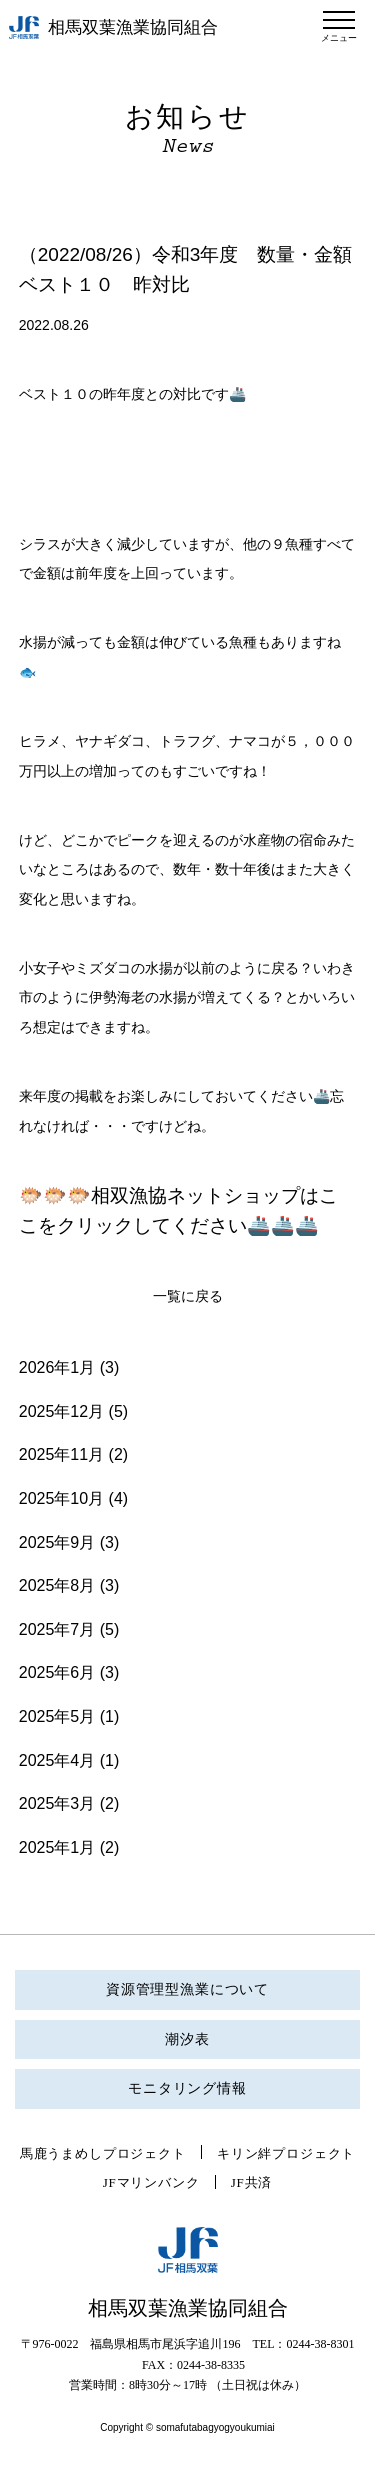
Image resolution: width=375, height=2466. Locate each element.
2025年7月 (57, 1629)
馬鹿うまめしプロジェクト (103, 2153)
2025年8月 (57, 1585)
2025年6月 (57, 1672)
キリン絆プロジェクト (286, 2153)
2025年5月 (57, 1716)
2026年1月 (57, 1367)
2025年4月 (57, 1760)
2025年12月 (61, 1411)
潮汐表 (187, 2039)
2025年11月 (61, 1454)
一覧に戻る (188, 1296)
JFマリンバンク (151, 2182)
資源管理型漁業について (187, 1989)
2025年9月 (57, 1542)
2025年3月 (57, 1803)
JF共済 (252, 2182)
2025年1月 (57, 1847)
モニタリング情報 (187, 2088)
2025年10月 (61, 1498)
